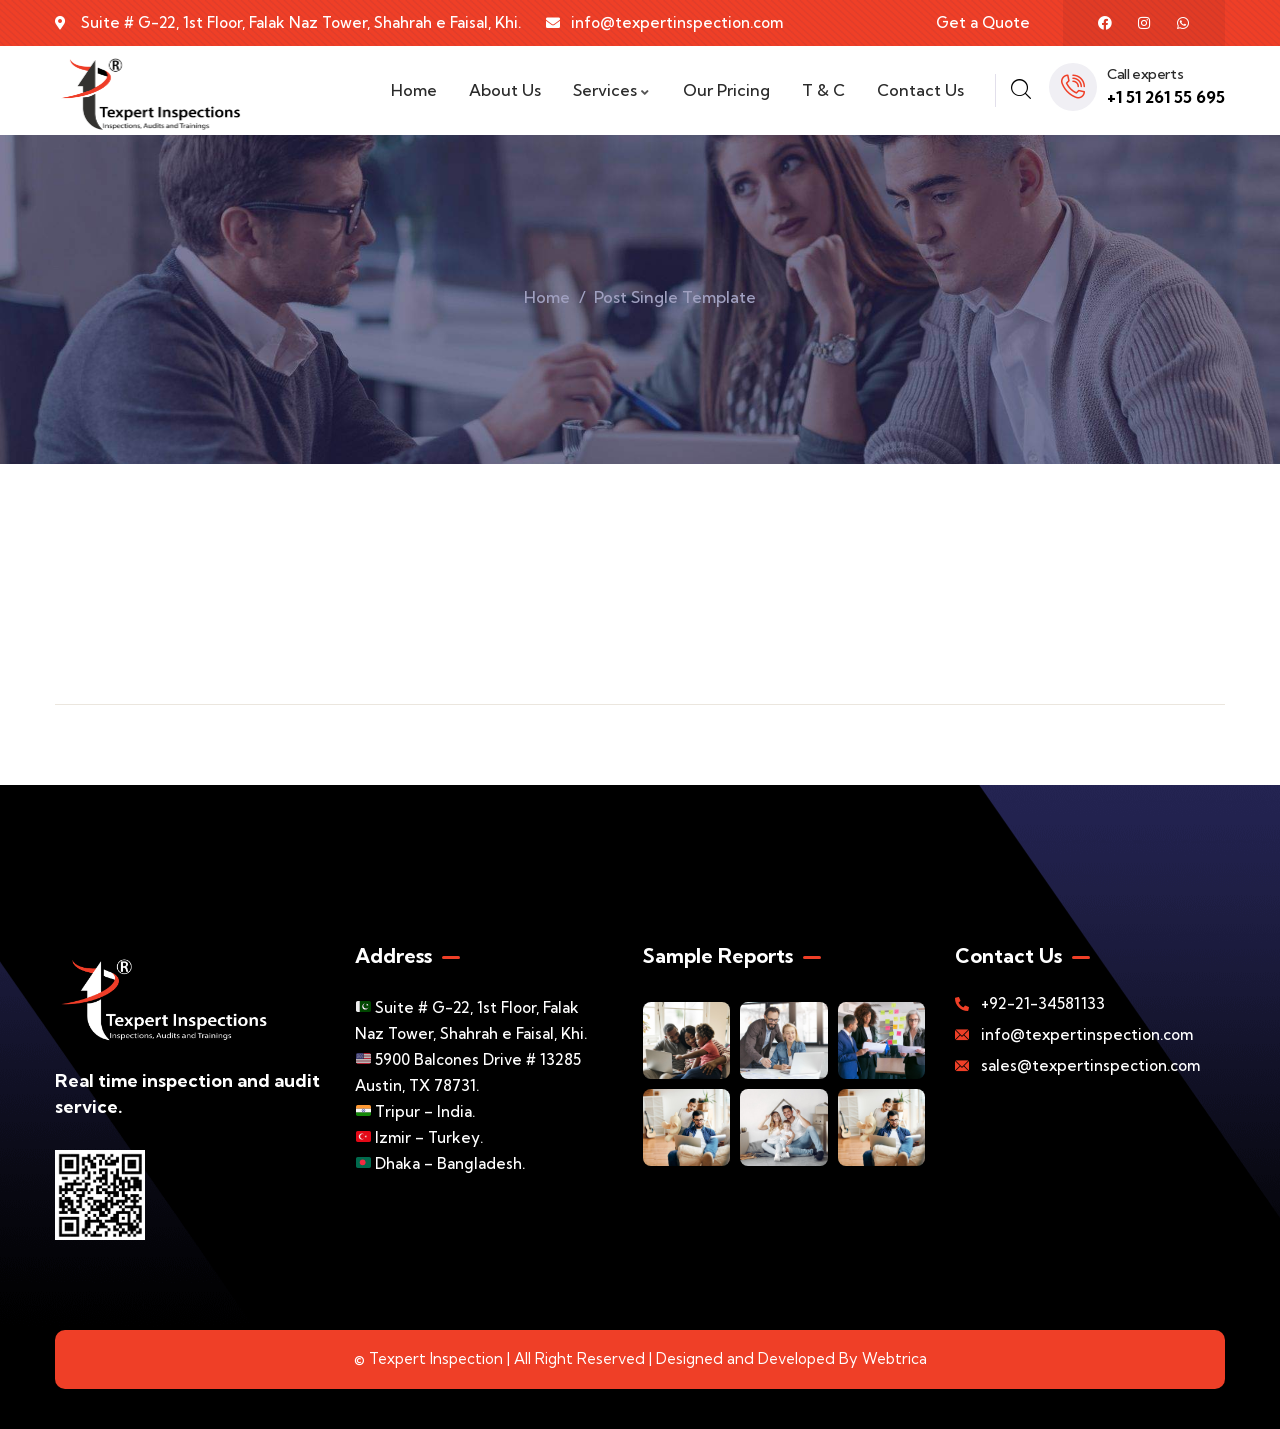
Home (547, 297)
